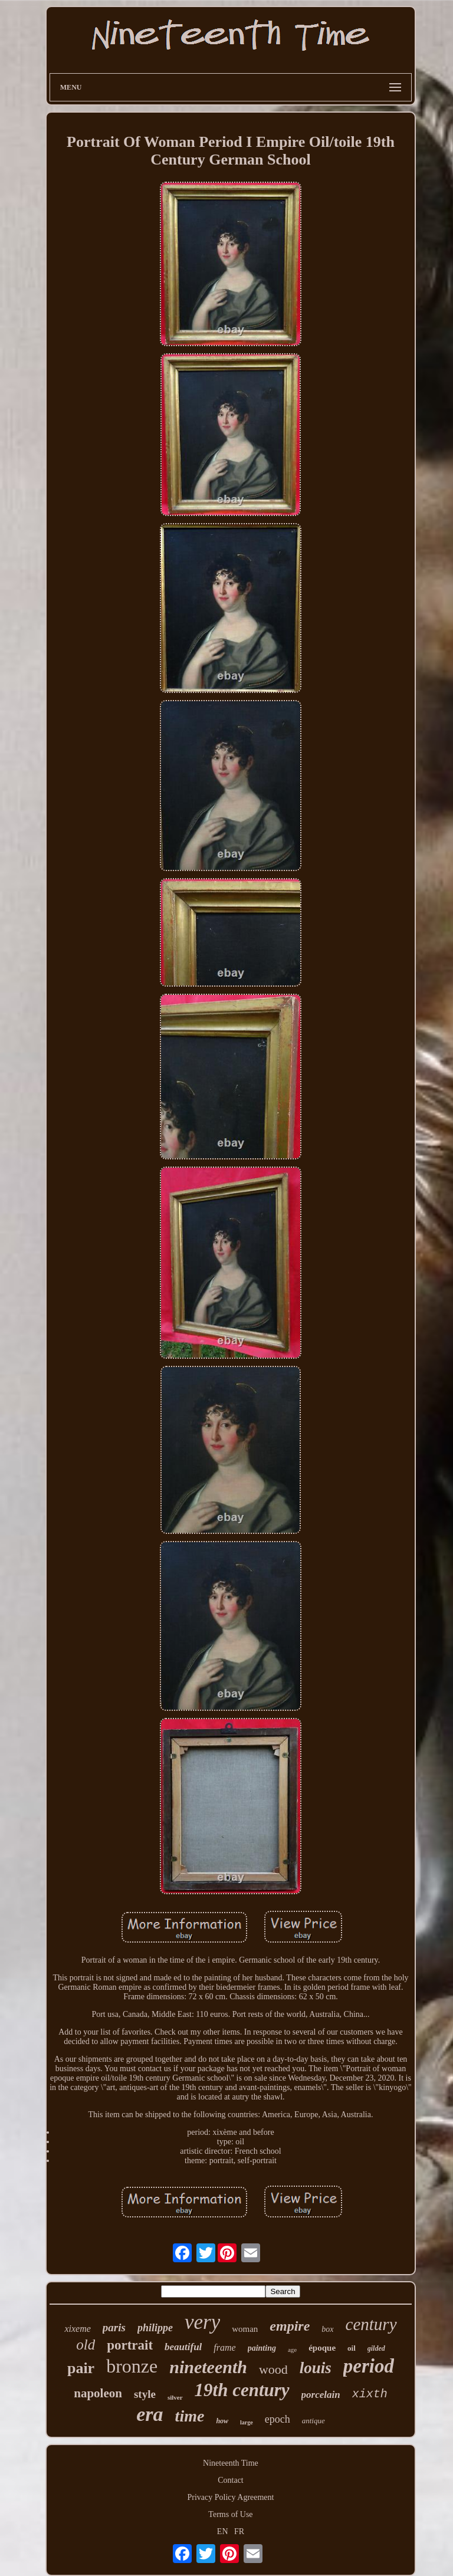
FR (239, 2531)
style (145, 2394)
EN (222, 2531)
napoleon (98, 2393)
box (327, 2329)
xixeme (77, 2329)
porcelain (320, 2394)
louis (315, 2368)
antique (313, 2420)
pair (80, 2368)
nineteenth (208, 2367)
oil (351, 2348)
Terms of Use (230, 2514)
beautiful (183, 2346)
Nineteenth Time (230, 2463)
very (202, 2322)
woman (245, 2329)
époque (322, 2347)
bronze (131, 2366)
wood (273, 2369)
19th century (242, 2390)
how (222, 2421)
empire (290, 2326)
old (85, 2344)
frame (224, 2347)
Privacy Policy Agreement (231, 2497)
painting (262, 2348)
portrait (130, 2345)
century (371, 2324)
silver (175, 2397)
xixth (370, 2394)
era (149, 2414)
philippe (155, 2328)
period (368, 2366)
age (292, 2349)
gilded (376, 2348)
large (246, 2422)
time (190, 2416)
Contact (231, 2480)
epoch (277, 2419)
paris (114, 2327)
